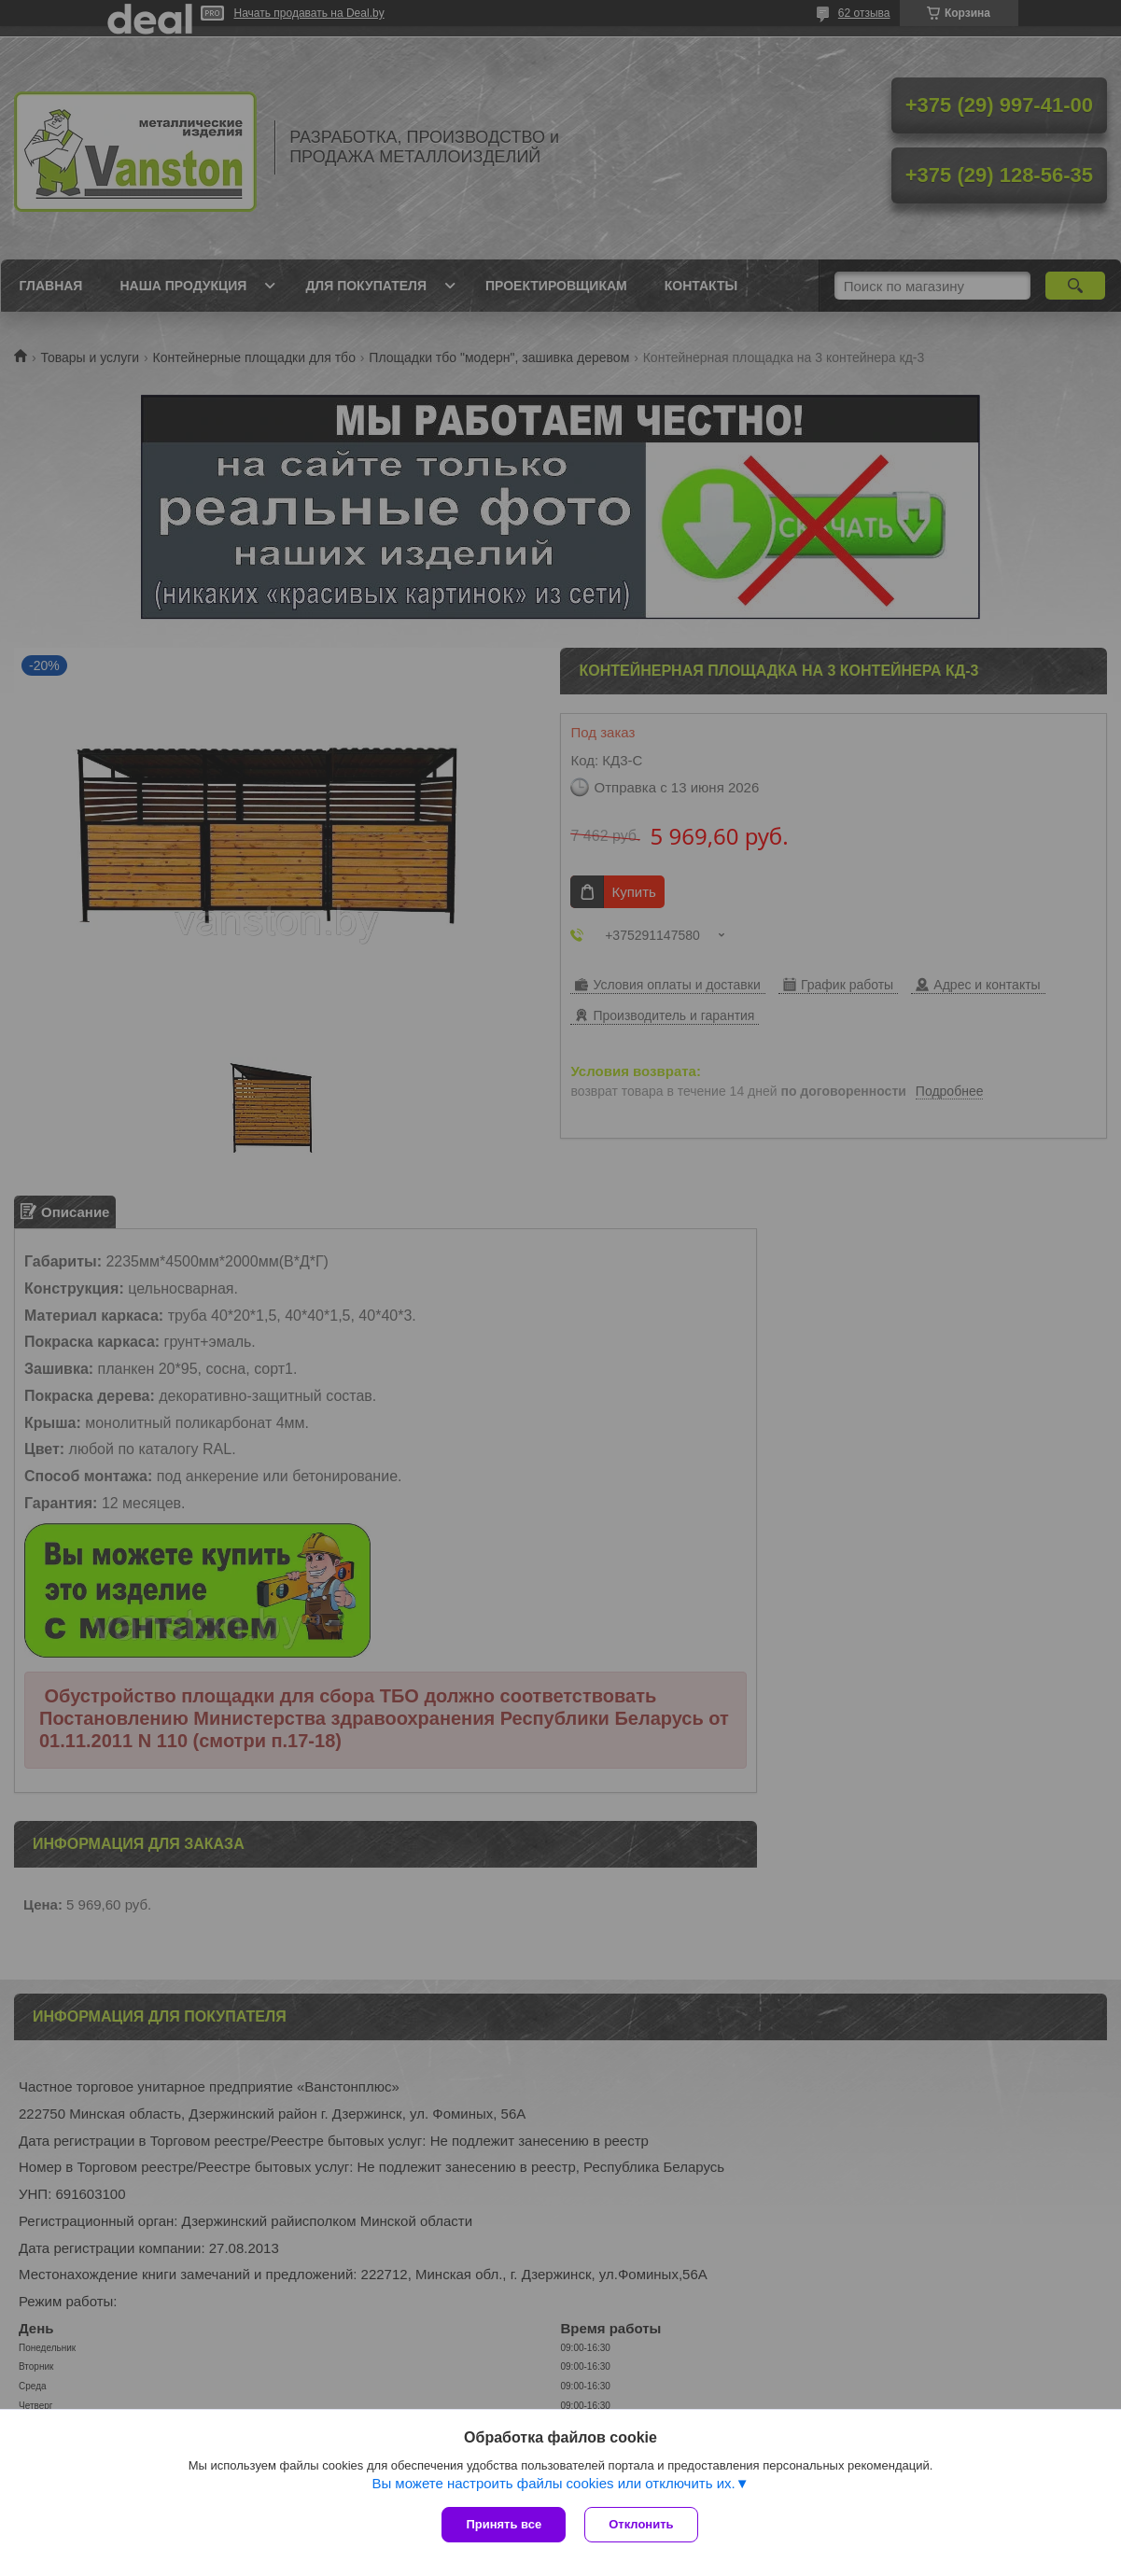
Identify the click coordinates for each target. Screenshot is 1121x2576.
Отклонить (641, 2524)
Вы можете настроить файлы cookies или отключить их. (553, 2483)
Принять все (503, 2524)
